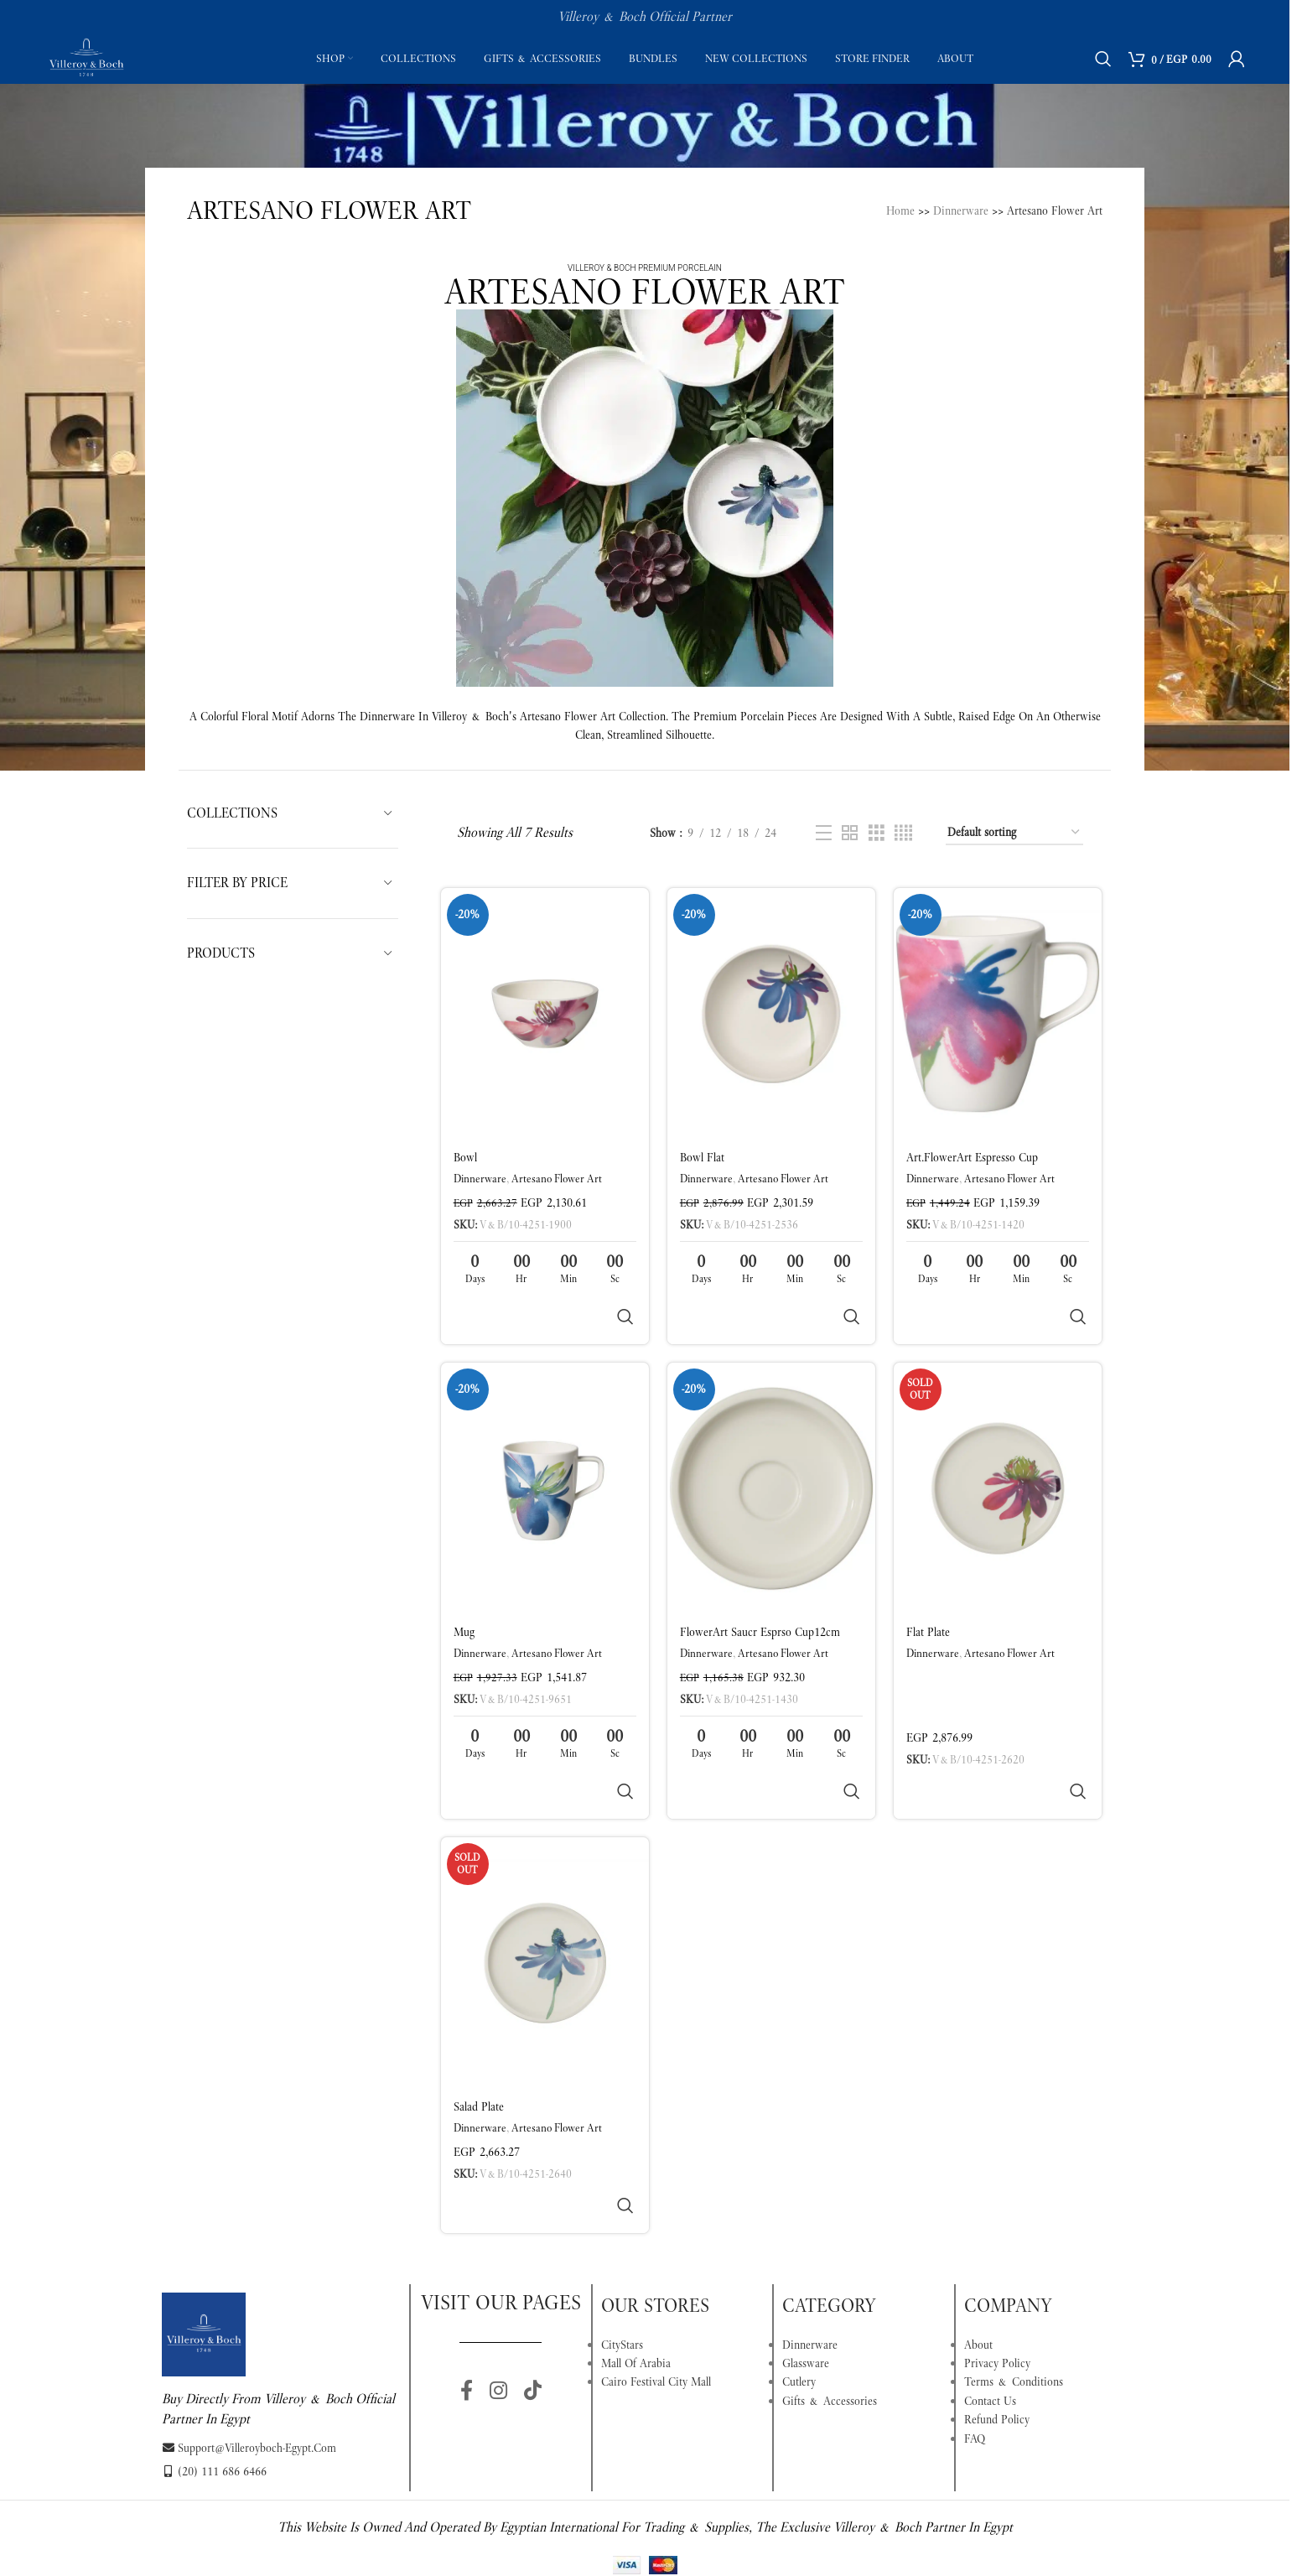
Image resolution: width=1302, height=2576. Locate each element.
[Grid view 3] (876, 833)
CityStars (622, 2223)
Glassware (805, 2242)
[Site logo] (86, 57)
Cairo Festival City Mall (656, 2260)
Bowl (465, 1157)
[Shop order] (1014, 833)
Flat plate (928, 1591)
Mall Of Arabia (636, 2242)
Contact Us (990, 2280)
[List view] (824, 833)
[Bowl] (545, 1014)
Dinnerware (960, 210)
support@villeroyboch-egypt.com (249, 2326)
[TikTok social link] (533, 2270)
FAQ (974, 2317)
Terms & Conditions (1013, 2260)
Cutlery (799, 2260)
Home (900, 210)
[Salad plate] (545, 1882)
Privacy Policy (997, 2242)
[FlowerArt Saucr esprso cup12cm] (771, 1448)
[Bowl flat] (771, 1014)
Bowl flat (702, 1157)
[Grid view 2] (850, 833)
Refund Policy (997, 2298)
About (978, 2223)
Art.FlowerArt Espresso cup (972, 1157)
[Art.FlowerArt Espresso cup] (998, 1014)
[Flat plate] (998, 1448)
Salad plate (479, 2025)
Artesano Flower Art (556, 1178)
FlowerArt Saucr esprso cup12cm (760, 1591)
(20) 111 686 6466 (214, 2350)
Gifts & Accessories (829, 2280)
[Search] (1103, 58)
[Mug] (545, 1448)
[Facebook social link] (466, 2270)
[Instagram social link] (498, 2270)
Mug (464, 1591)
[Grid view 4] (903, 833)
